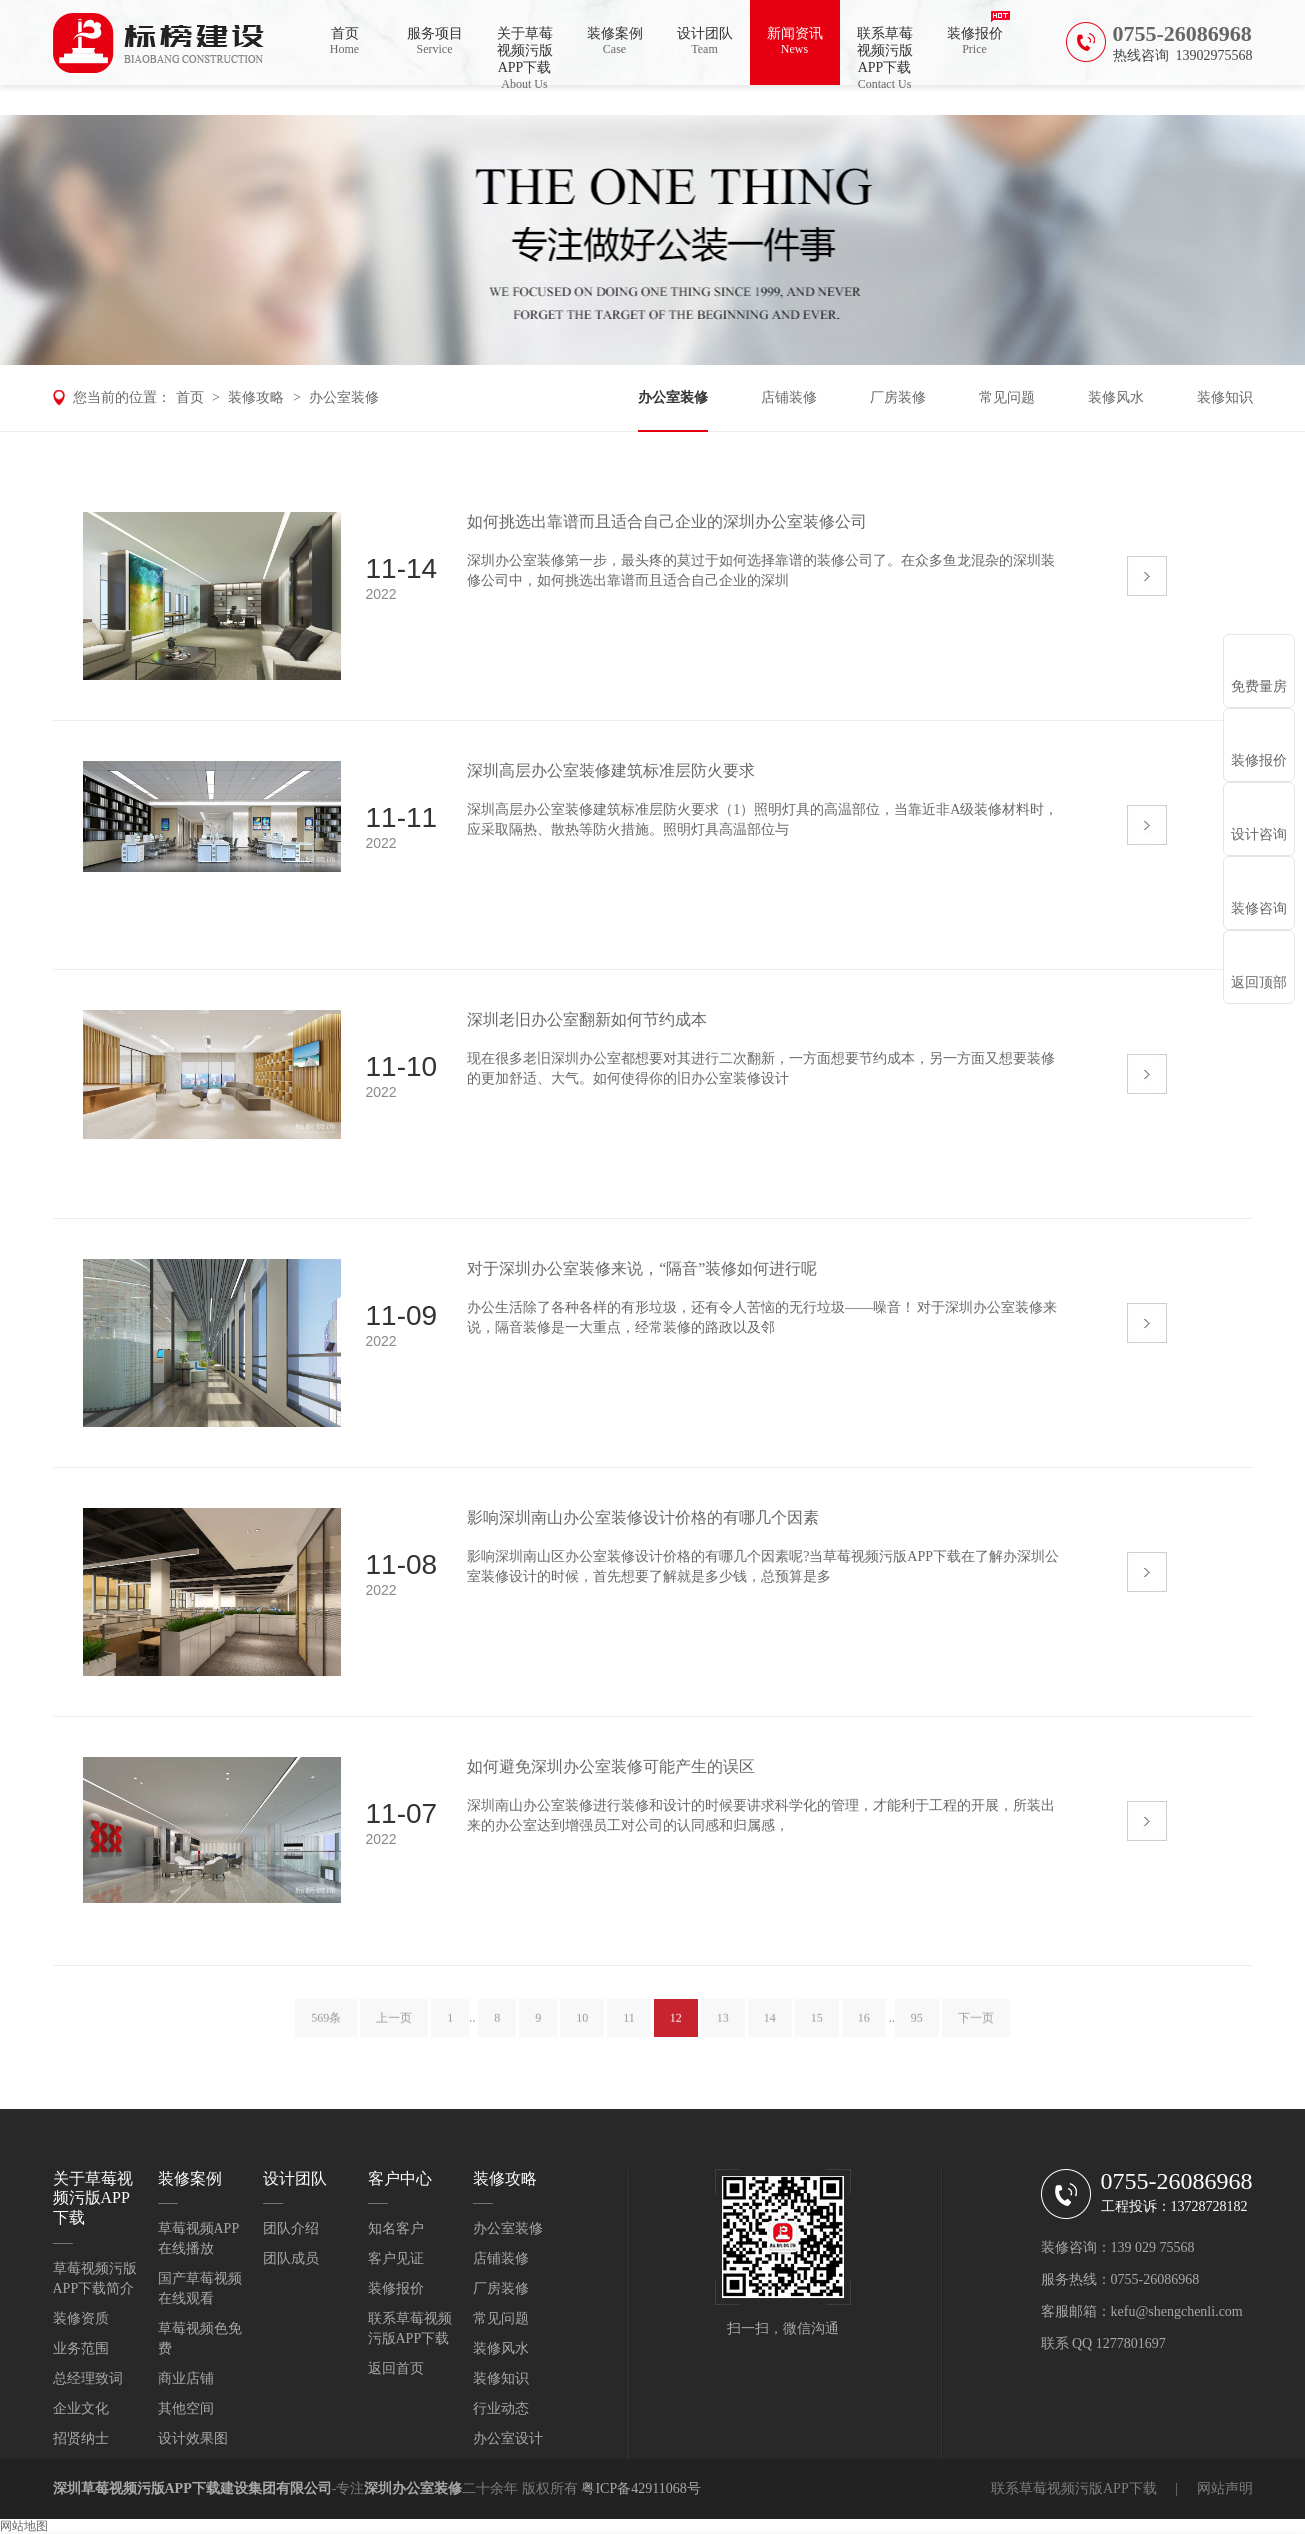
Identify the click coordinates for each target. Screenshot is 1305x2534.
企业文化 (81, 2408)
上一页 (394, 2028)
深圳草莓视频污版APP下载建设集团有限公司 (192, 2488)
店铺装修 (789, 397)
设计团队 (705, 41)
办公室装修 (344, 397)
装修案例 (615, 41)
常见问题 (1007, 397)
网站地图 (24, 2526)
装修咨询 (1259, 908)
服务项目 (435, 41)
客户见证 (396, 2258)
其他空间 (186, 2408)
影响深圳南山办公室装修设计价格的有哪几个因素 (643, 1517)
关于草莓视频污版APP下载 (525, 55)
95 (917, 2028)
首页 (345, 41)
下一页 (976, 2028)
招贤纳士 (81, 2438)
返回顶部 (1259, 982)
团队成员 (291, 2258)
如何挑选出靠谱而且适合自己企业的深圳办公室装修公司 (667, 521)
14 (770, 2028)
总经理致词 (88, 2378)
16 (864, 2028)
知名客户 (396, 2228)
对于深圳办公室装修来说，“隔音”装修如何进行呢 (642, 1268)
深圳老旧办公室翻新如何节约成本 (587, 1019)
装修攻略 (256, 397)
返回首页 (396, 2368)
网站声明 (1225, 2488)
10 (582, 2028)
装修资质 (81, 2318)
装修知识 (1225, 397)
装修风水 (1116, 397)
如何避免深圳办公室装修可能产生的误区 (611, 1766)
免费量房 (1259, 686)
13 (723, 2028)
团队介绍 (291, 2228)
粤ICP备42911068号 (640, 2488)
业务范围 (81, 2348)
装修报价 (975, 41)
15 (817, 2028)
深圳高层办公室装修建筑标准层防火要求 (611, 770)
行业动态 (501, 2408)
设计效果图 (193, 2438)
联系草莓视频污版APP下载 (885, 55)
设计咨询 (1259, 834)
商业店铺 (186, 2378)
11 (629, 2028)
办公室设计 (508, 2438)
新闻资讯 (795, 41)
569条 (326, 2028)
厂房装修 (898, 397)
